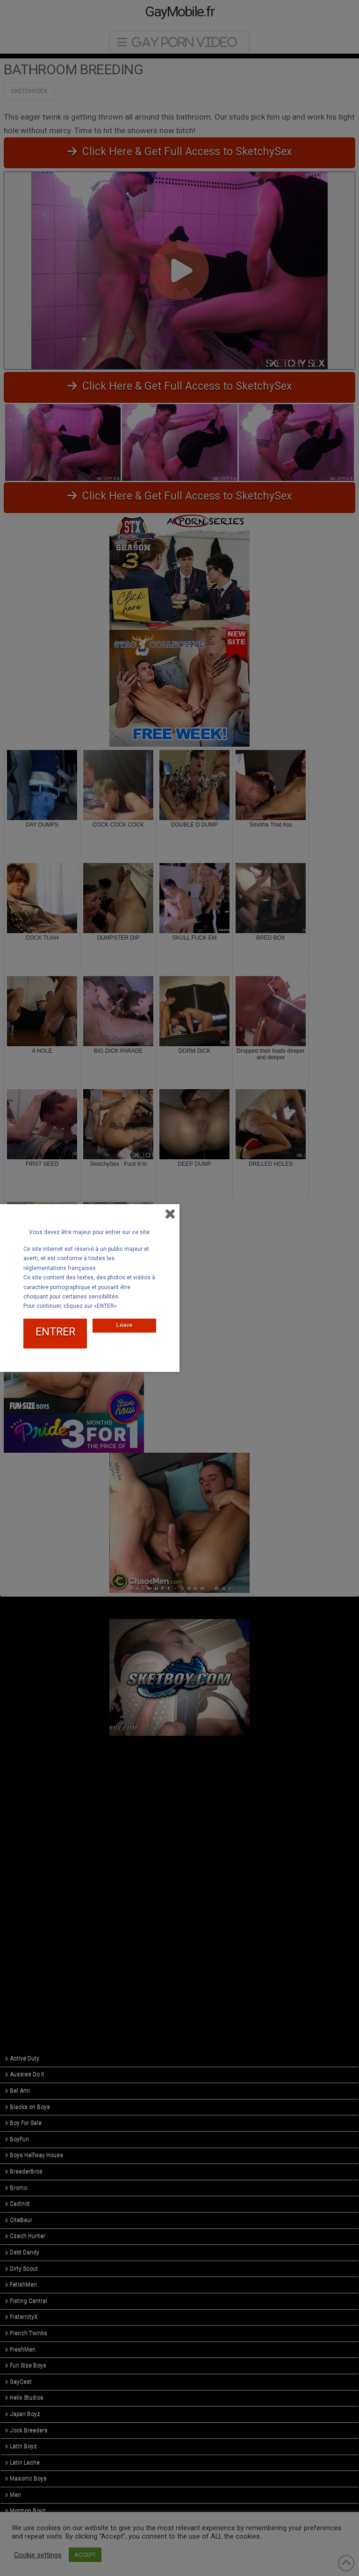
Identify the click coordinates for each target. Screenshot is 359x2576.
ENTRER (55, 1332)
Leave (124, 1324)
